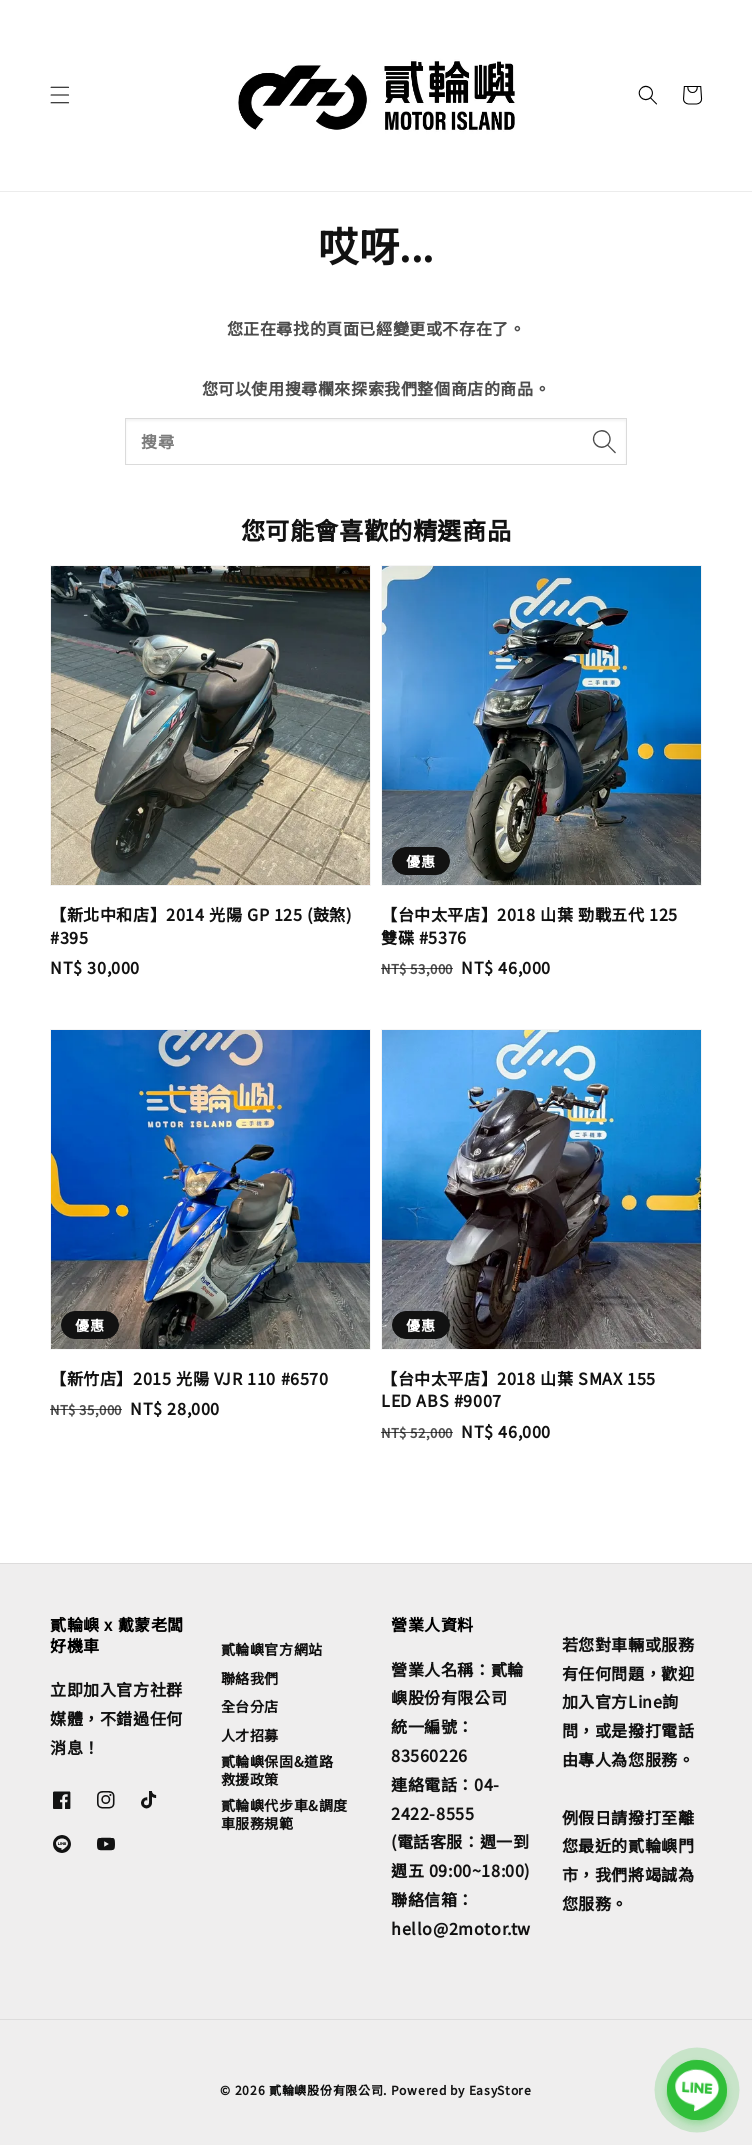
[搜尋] (604, 441)
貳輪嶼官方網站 (272, 1649)
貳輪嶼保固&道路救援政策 (277, 1770)
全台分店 (250, 1706)
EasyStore (500, 2089)
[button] (60, 95)
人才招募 (250, 1735)
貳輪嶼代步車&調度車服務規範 (284, 1814)
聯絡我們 (250, 1678)
